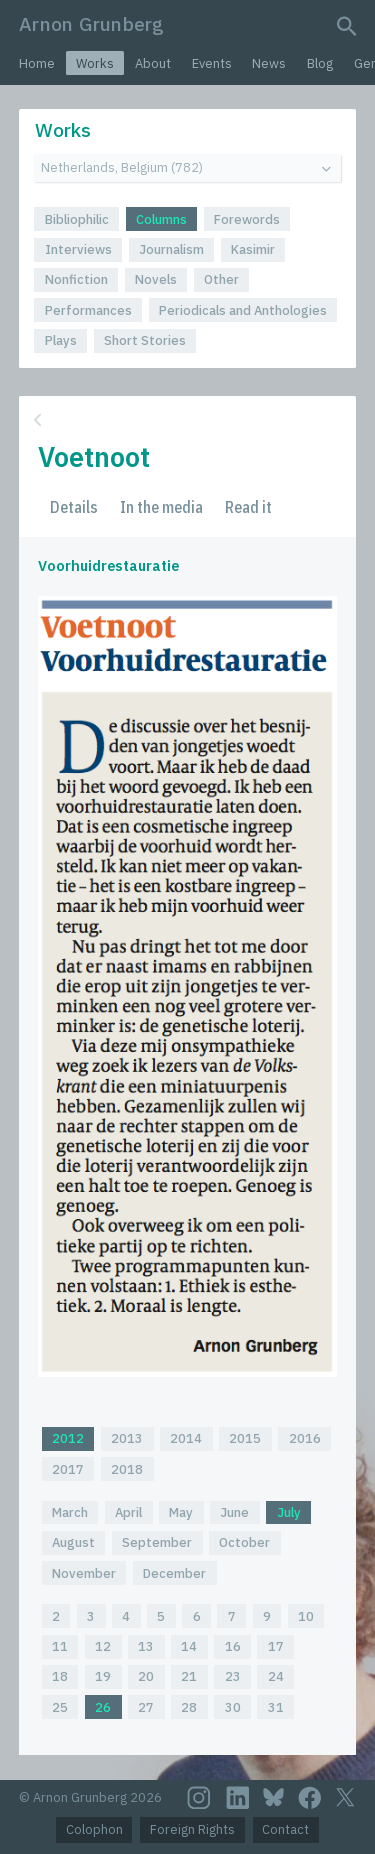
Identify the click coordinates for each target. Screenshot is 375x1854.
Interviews (78, 249)
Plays (61, 340)
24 (276, 1676)
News (269, 63)
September (157, 1542)
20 (146, 1676)
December (174, 1573)
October (244, 1542)
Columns (161, 219)
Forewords (247, 219)
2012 (68, 1438)
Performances (88, 310)
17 (276, 1646)
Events (212, 63)
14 (189, 1646)
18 (60, 1676)
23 (233, 1676)
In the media (161, 507)
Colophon (94, 1829)
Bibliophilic (77, 219)
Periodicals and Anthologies (243, 310)
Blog (320, 63)
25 (60, 1707)
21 (189, 1676)
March (70, 1512)
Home (37, 63)
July (289, 1512)
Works (95, 63)
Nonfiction (76, 279)
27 (146, 1707)
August (73, 1542)
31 (276, 1707)
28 (189, 1707)
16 (233, 1646)
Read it (248, 507)
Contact (285, 1829)
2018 (127, 1469)
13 (146, 1646)
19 (103, 1676)
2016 (305, 1438)
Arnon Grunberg (91, 23)
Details (74, 507)
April (128, 1512)
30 (233, 1707)
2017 (68, 1469)
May (181, 1512)
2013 (127, 1438)
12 (103, 1646)
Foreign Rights (192, 1829)
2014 (186, 1438)
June (234, 1512)
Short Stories (145, 340)
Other (221, 279)
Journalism (171, 249)
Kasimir (253, 249)
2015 (245, 1438)
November (84, 1573)
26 (103, 1707)
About (153, 63)
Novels (156, 279)
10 (306, 1616)
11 (60, 1646)
